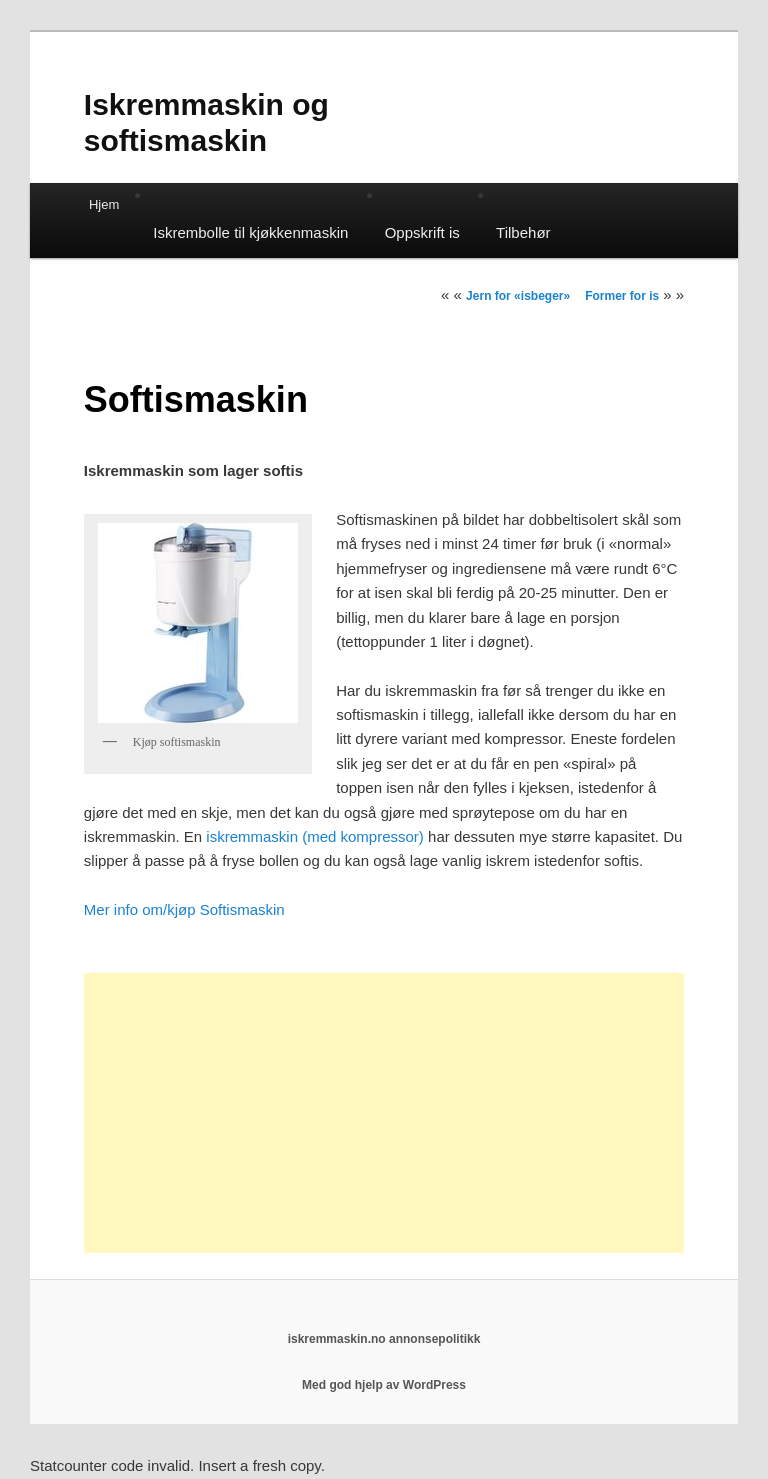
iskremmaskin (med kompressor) (315, 836)
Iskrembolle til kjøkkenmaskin (250, 232)
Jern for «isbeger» (518, 296)
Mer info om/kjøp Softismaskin (184, 909)
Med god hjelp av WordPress (384, 1385)
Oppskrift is (422, 232)
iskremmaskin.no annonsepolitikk (384, 1339)
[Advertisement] (384, 1113)
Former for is (622, 296)
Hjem (104, 204)
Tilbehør (523, 232)
